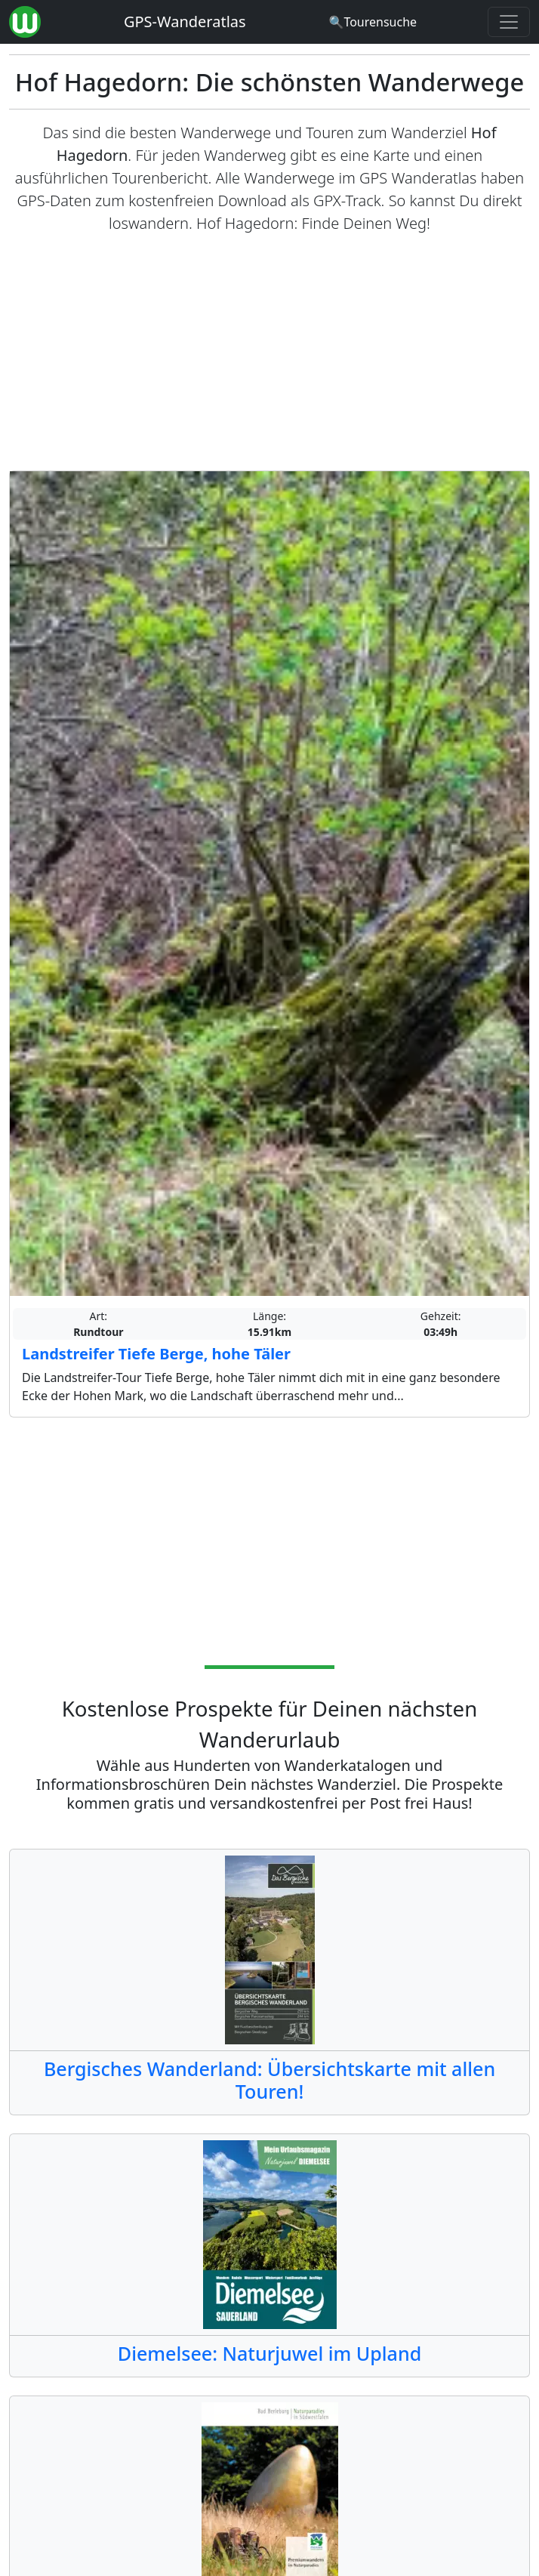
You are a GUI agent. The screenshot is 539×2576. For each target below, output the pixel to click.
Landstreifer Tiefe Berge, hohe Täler (156, 1354)
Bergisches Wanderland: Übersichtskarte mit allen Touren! (269, 2080)
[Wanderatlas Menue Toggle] (509, 22)
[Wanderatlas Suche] (372, 22)
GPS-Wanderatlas (185, 21)
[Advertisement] (269, 352)
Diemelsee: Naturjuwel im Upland (269, 2353)
